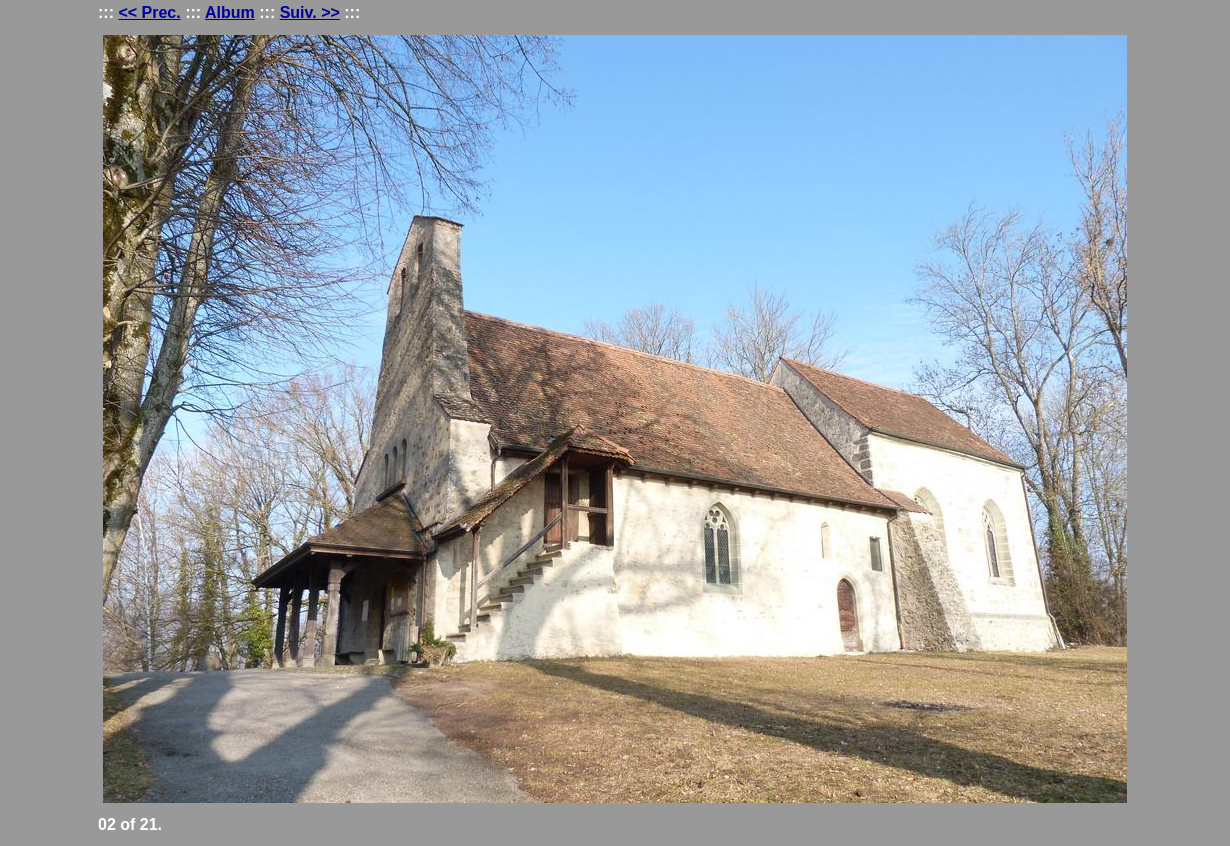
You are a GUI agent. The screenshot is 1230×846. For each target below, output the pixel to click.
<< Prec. (149, 12)
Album (230, 12)
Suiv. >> (310, 12)
